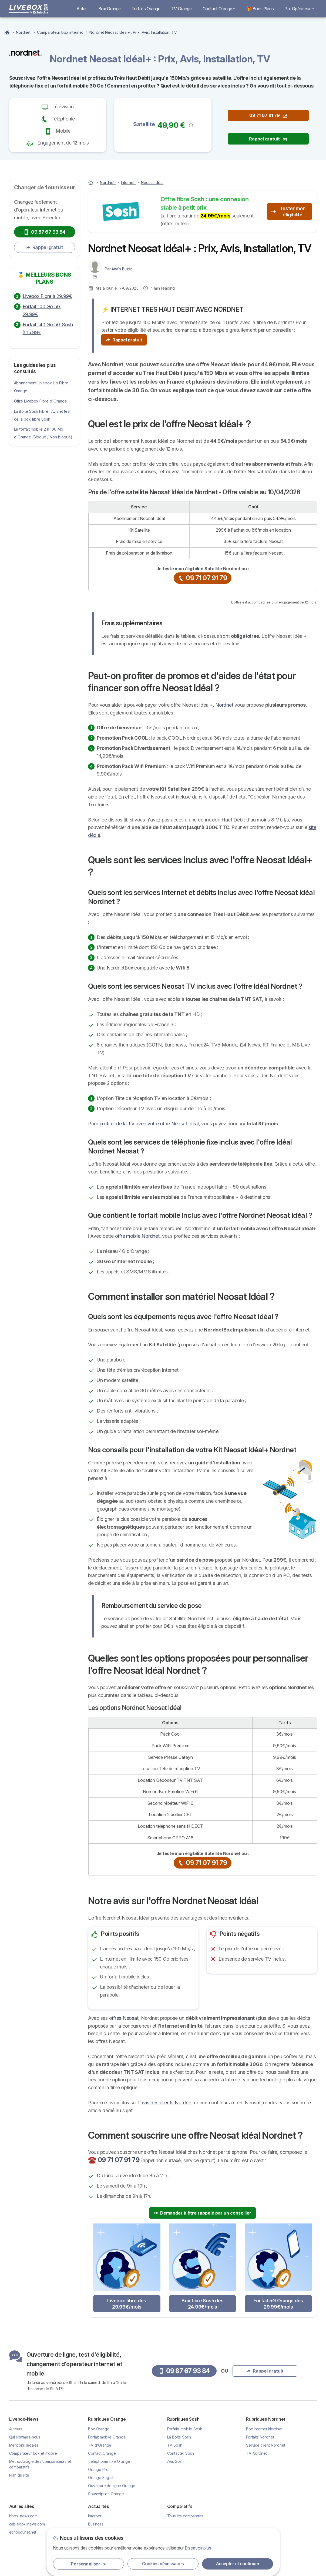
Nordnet (224, 705)
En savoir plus (198, 2548)
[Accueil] (91, 182)
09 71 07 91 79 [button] (268, 115)
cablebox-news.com (27, 2524)
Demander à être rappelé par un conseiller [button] (202, 2213)
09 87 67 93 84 (44, 232)
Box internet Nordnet (264, 2429)
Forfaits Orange (146, 8)
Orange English (101, 2477)
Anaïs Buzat (122, 269)
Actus (82, 8)
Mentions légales (24, 2445)
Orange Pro (98, 2469)
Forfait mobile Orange (107, 2437)
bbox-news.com (23, 2516)
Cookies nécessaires (163, 2563)
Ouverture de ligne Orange (111, 2485)
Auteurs (15, 2429)
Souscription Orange (106, 2493)
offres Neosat (124, 2018)
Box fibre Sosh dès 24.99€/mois (202, 2304)
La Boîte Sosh (179, 2437)
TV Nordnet (256, 2453)
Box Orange (109, 8)
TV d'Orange (99, 2445)
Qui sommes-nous (25, 2437)
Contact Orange (219, 8)
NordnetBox (120, 968)
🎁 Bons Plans (260, 8)
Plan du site (19, 2475)
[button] (191, 125)
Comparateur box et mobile (33, 2453)
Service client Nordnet (265, 2445)
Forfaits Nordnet (260, 2437)
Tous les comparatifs (185, 2516)
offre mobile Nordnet (137, 1236)
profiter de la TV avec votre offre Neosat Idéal (149, 1123)
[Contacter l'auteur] (95, 276)
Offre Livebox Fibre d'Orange (40, 401)
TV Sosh (174, 2445)
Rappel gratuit (44, 247)
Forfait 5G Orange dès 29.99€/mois (278, 2304)
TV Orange (181, 8)
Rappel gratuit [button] (268, 139)
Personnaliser (88, 2564)
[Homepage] (8, 32)
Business (95, 2524)
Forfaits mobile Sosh (184, 2429)
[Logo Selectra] (28, 9)
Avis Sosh (175, 2461)
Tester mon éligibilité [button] (288, 211)
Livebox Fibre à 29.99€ (47, 296)
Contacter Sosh (180, 2453)
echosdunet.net (22, 2532)
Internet (94, 2516)
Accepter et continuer (237, 2563)
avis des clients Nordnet (166, 2102)
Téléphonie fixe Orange (109, 2461)
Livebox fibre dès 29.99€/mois (126, 2304)
